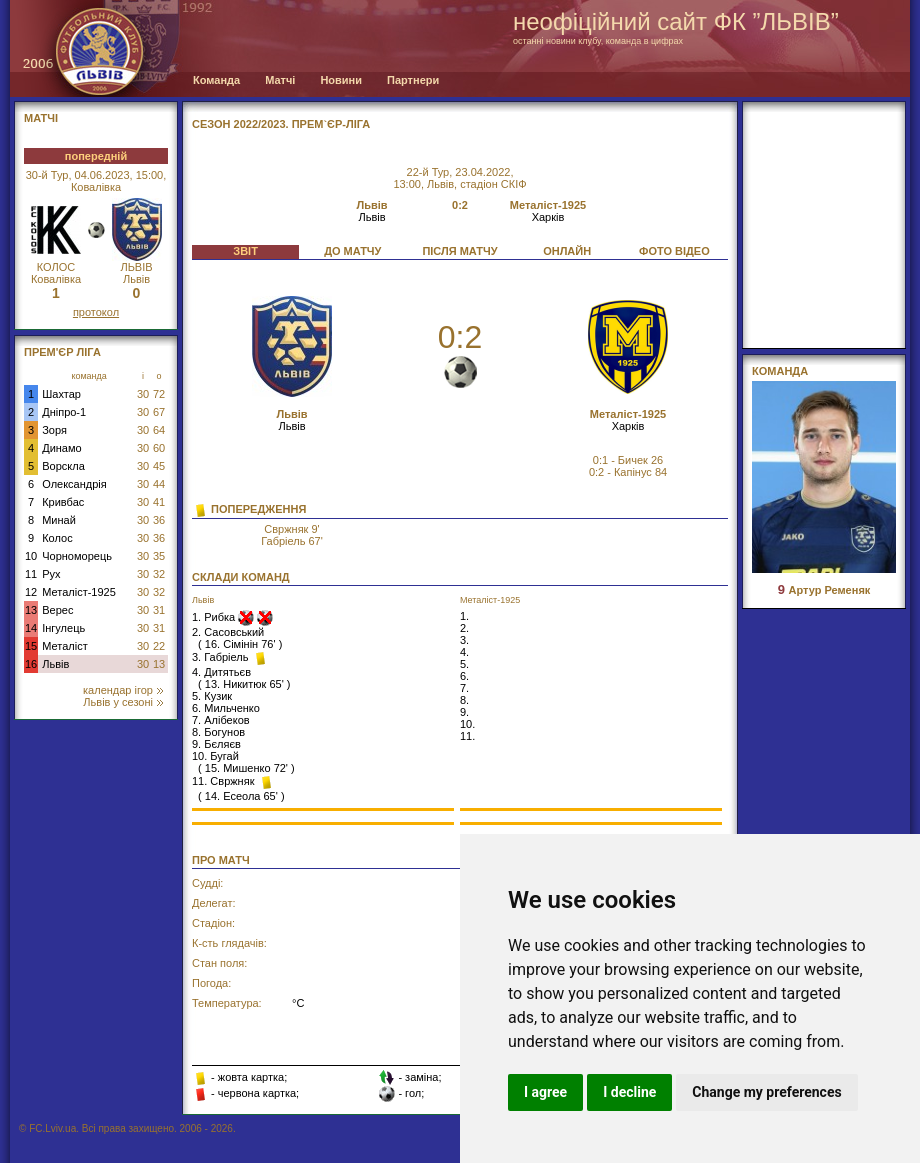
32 (159, 574)
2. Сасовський (228, 632)
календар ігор (123, 690)
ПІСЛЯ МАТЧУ (459, 251)
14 (31, 628)
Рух (51, 574)
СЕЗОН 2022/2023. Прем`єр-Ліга (281, 124)
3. (464, 640)
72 (159, 394)
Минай (59, 520)
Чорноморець (77, 556)
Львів (55, 664)
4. (464, 652)
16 (31, 664)
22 (159, 646)
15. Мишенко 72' (246, 768)
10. (467, 724)
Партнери (413, 80)
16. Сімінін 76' (240, 644)
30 (143, 394)
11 (31, 574)
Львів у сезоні (123, 702)
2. (464, 628)
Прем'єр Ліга (62, 352)
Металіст (64, 646)
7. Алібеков (221, 720)
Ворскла (63, 466)
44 (159, 484)
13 (31, 610)
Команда (216, 80)
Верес (57, 610)
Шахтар (61, 394)
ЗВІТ (245, 251)
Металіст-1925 (79, 592)
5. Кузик (212, 696)
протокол (96, 312)
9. (464, 712)
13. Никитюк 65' (244, 684)
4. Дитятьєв (221, 672)
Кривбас (63, 502)
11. (467, 736)
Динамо (61, 448)
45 (159, 466)
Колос (57, 538)
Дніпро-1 (64, 412)
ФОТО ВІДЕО (674, 251)
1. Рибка (215, 617)
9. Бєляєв (216, 744)
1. (464, 616)
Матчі (280, 80)
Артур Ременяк (824, 590)
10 (31, 556)
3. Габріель (222, 657)
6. (464, 676)
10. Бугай (215, 756)
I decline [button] (629, 1092)
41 (159, 502)
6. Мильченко (226, 708)
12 (31, 592)
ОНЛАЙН (567, 251)
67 (159, 412)
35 (159, 556)
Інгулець (63, 628)
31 (159, 610)
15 (31, 646)
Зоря (54, 430)
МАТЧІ (41, 118)
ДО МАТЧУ (352, 251)
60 (159, 448)
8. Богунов (218, 732)
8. (464, 700)
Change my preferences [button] (766, 1092)
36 (159, 520)
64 (159, 430)
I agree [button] (545, 1092)
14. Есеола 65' (241, 796)
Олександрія (74, 484)
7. (464, 688)
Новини (341, 80)
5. (464, 664)
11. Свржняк (225, 781)
